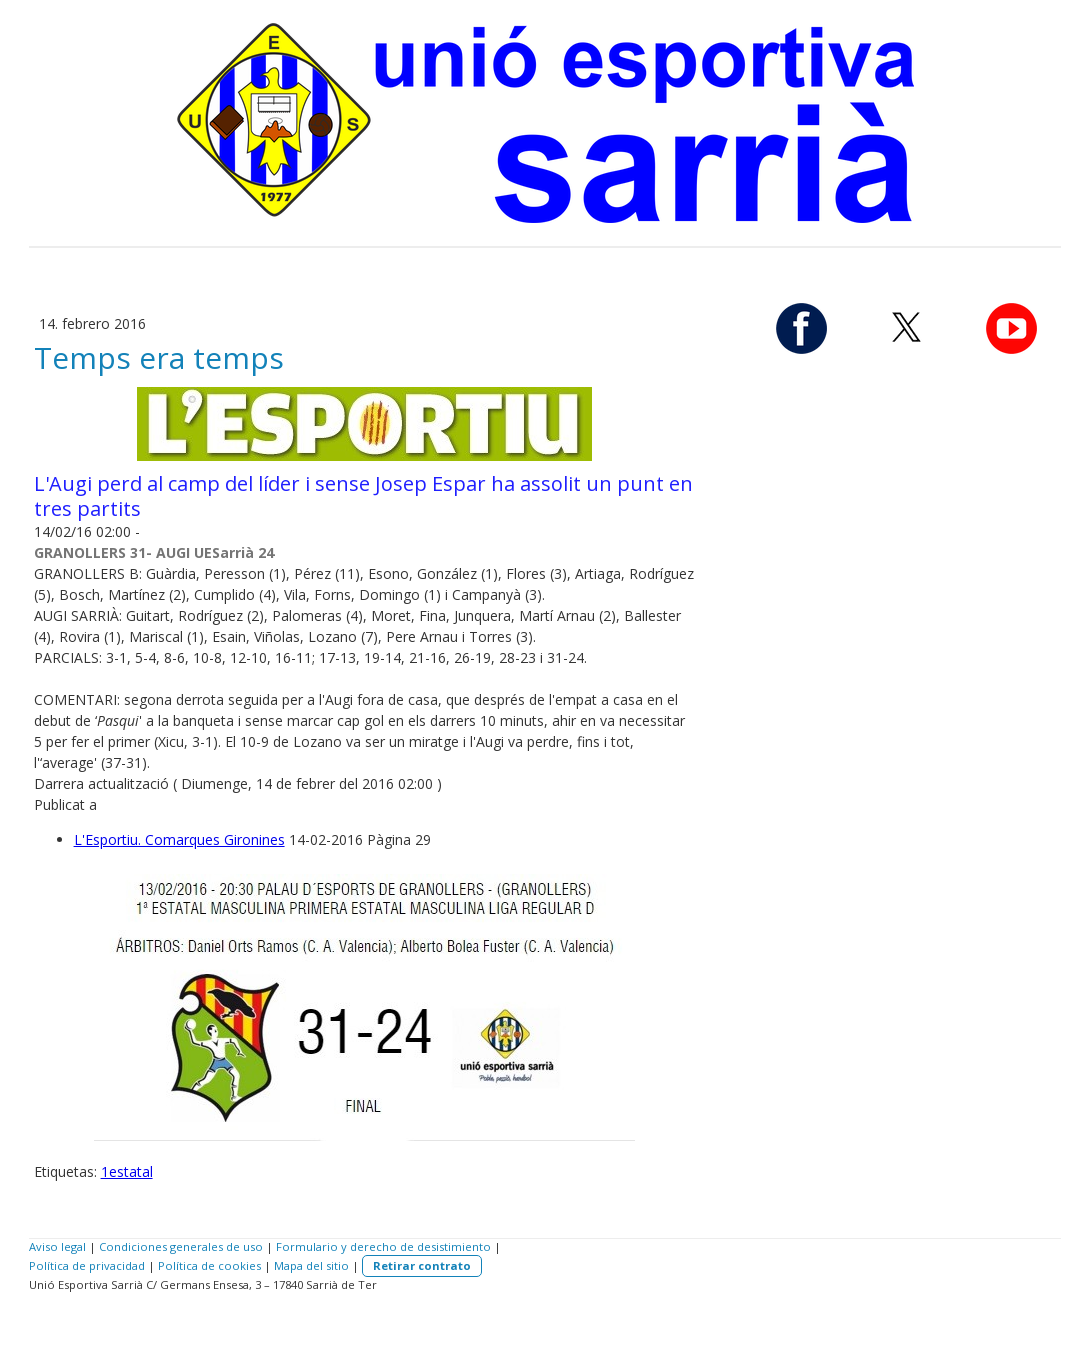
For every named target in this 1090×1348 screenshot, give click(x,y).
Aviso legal (57, 1246)
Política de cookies (209, 1265)
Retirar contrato (422, 1265)
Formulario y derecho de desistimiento (383, 1246)
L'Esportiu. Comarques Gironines (179, 839)
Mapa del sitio (311, 1265)
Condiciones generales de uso (181, 1246)
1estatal (127, 1171)
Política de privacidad (87, 1265)
